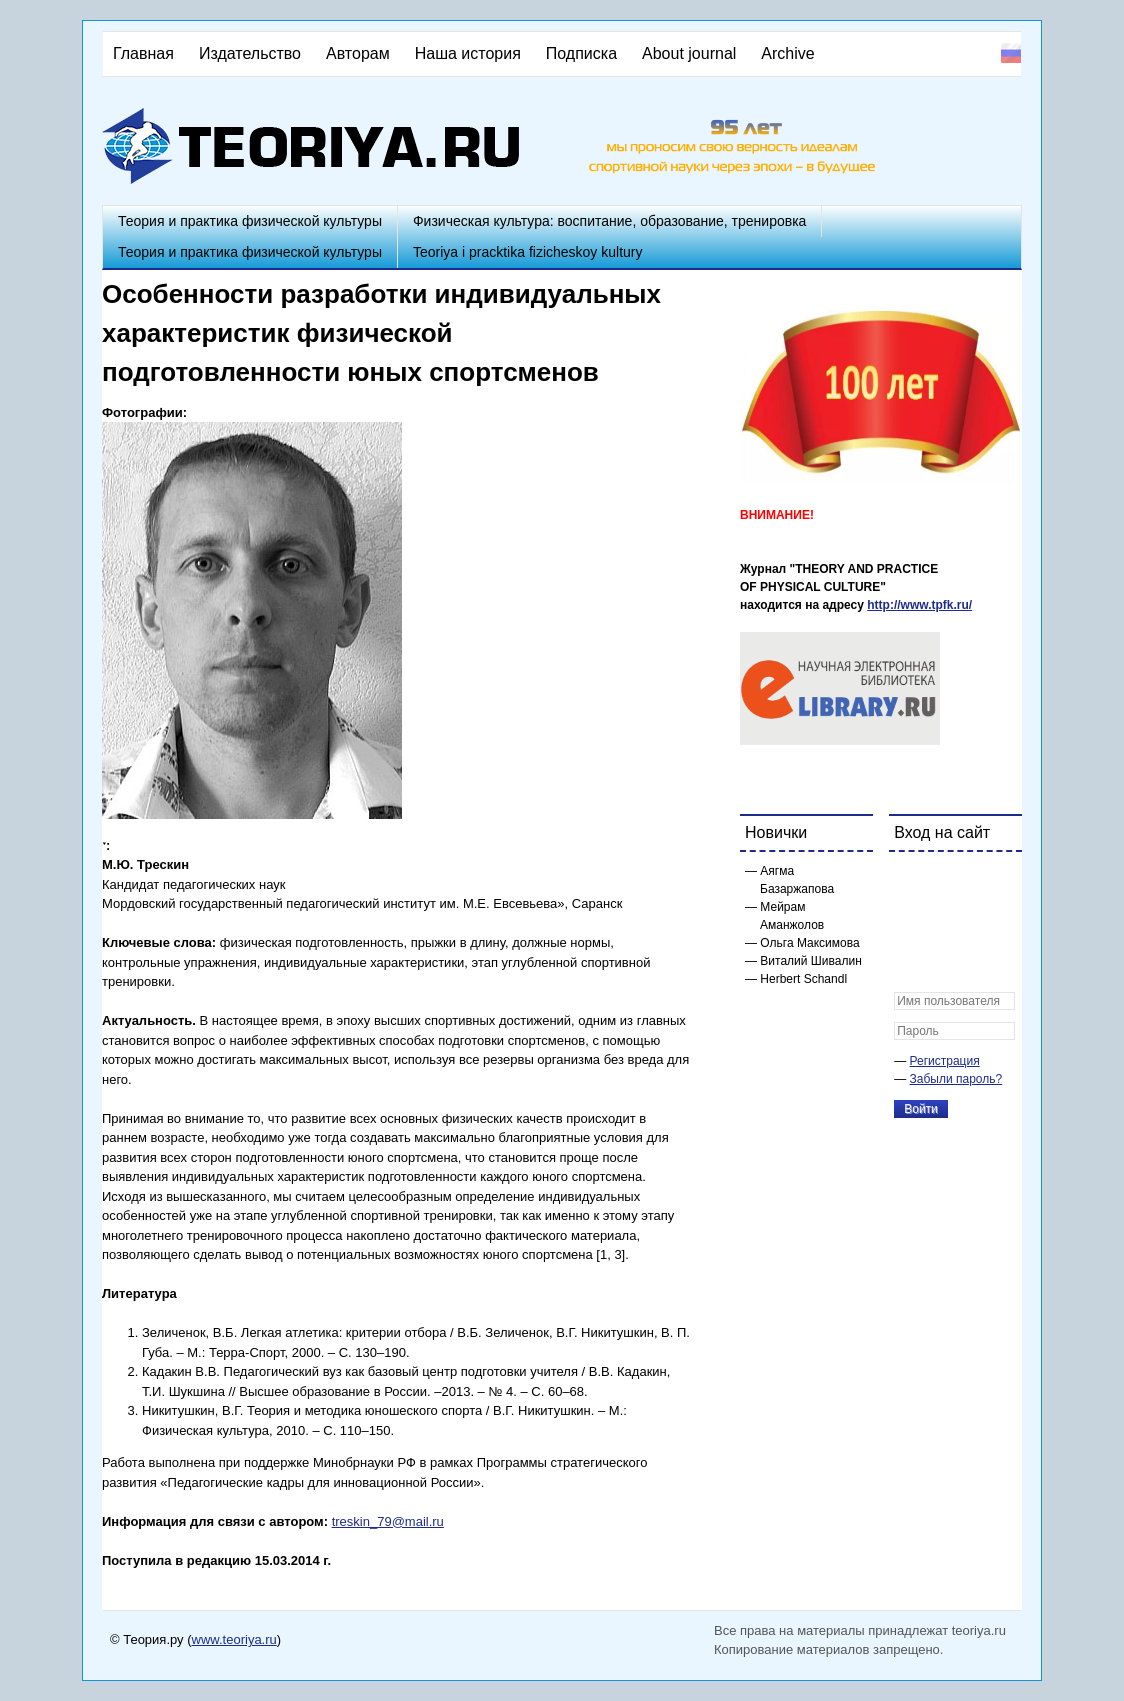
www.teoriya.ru (234, 1639)
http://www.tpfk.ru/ (919, 605)
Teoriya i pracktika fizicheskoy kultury (528, 252)
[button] (910, 880)
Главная (143, 53)
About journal (689, 53)
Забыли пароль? (956, 1079)
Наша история (468, 53)
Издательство (250, 53)
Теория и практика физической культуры (250, 221)
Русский (1011, 53)
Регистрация (945, 1061)
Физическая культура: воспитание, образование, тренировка (609, 221)
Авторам (358, 53)
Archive (787, 53)
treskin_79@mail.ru (388, 1521)
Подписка (581, 53)
